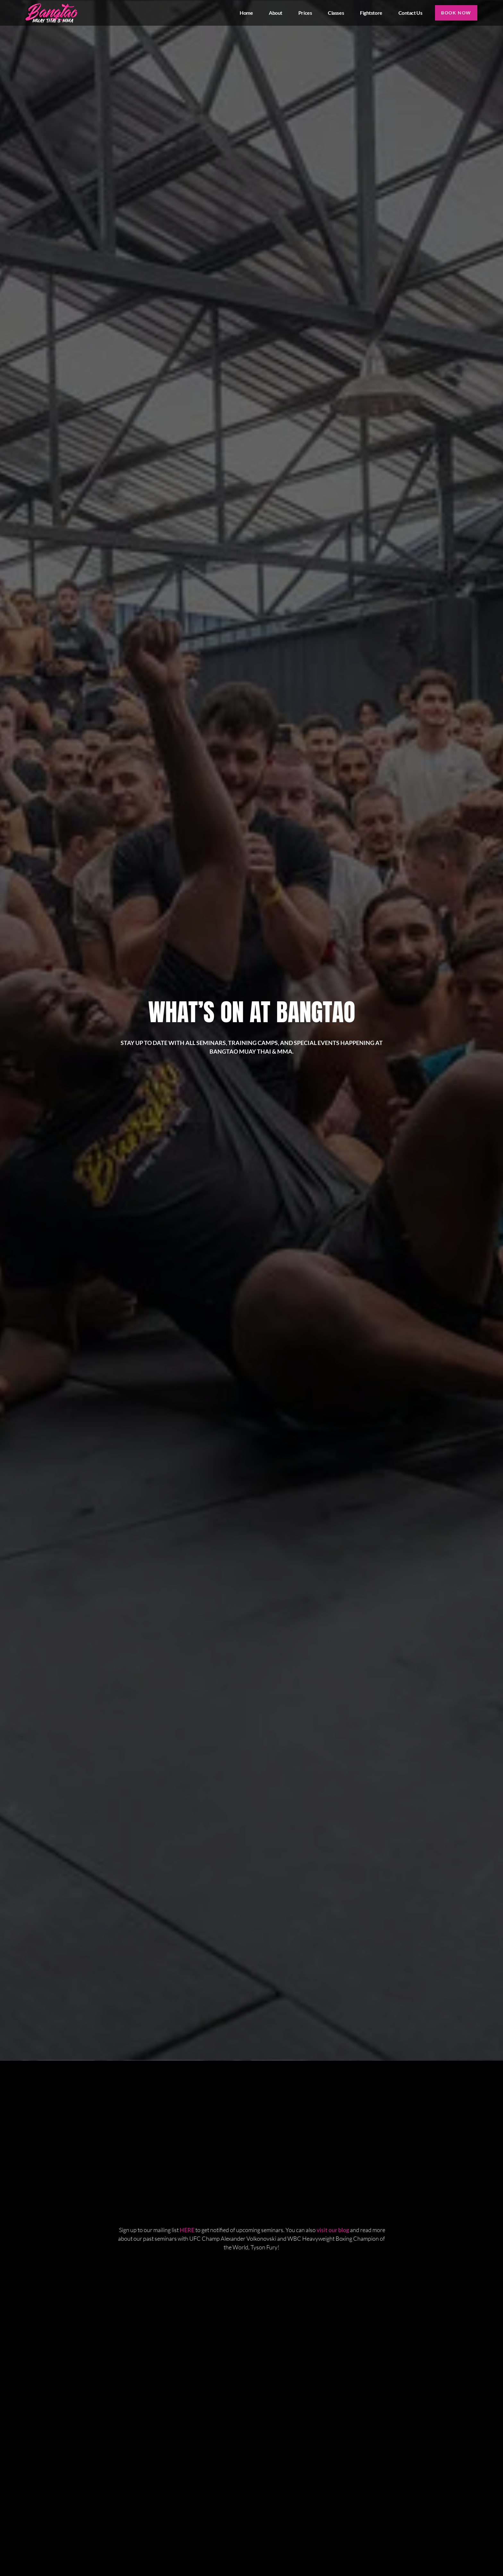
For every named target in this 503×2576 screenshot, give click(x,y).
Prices (304, 13)
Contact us (410, 13)
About (275, 13)
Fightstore (371, 13)
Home (245, 13)
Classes (336, 13)
